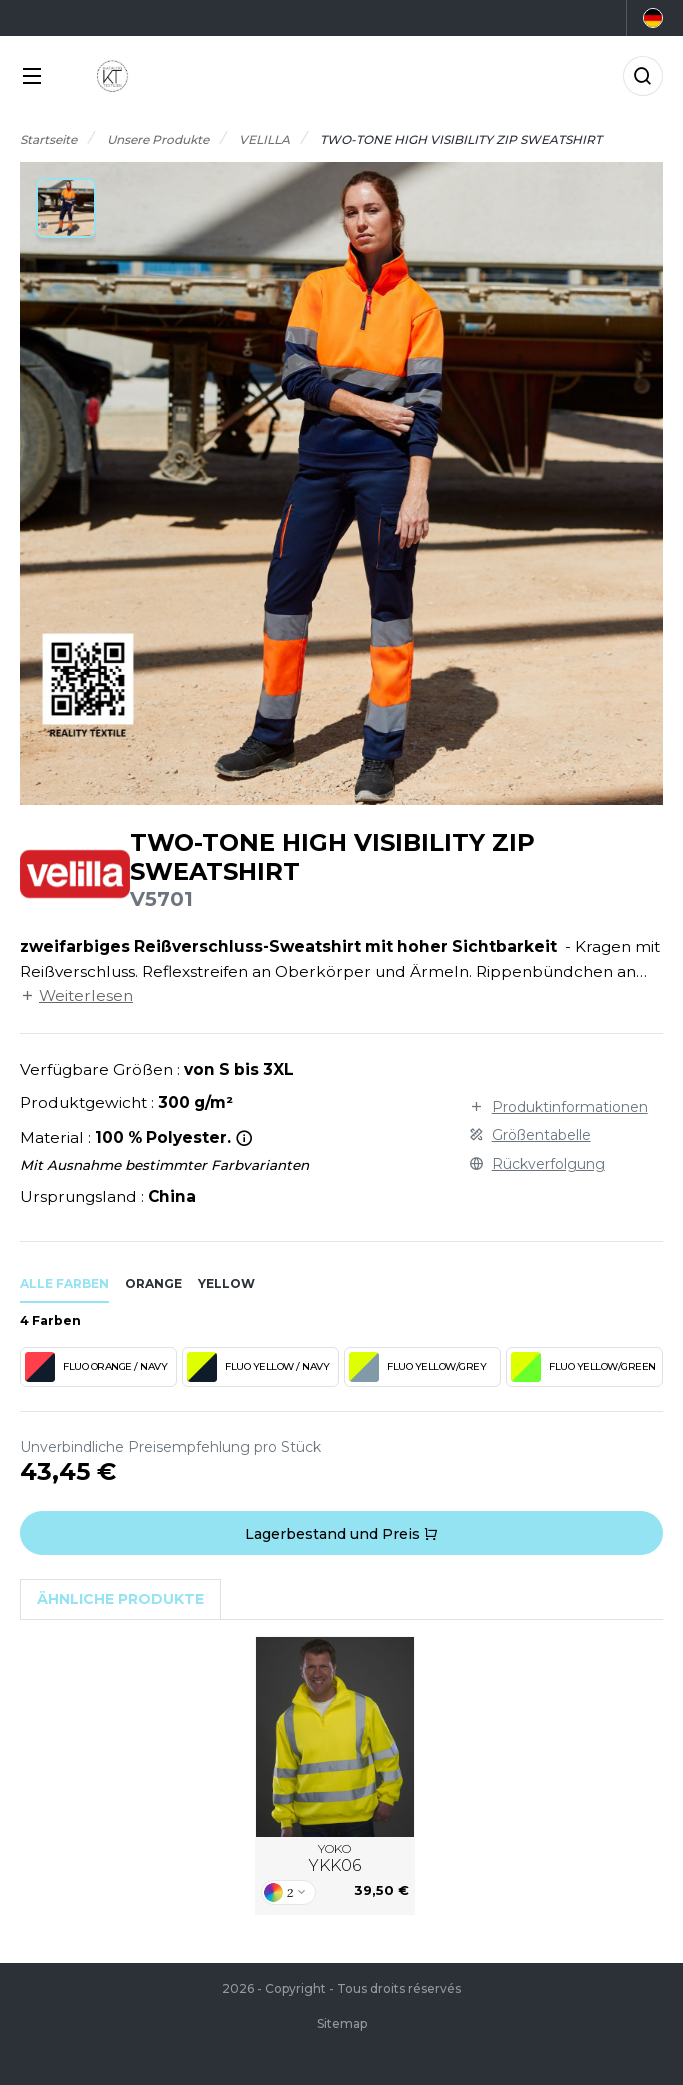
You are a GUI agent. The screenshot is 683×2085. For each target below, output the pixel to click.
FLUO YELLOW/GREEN (583, 1367)
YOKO (335, 1859)
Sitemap (342, 2023)
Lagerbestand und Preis (341, 1534)
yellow (226, 1283)
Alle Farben (64, 1283)
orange (153, 1283)
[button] (66, 208)
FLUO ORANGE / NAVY (96, 1367)
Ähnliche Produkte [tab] (120, 1599)
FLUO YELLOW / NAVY (258, 1367)
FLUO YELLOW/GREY (417, 1367)
